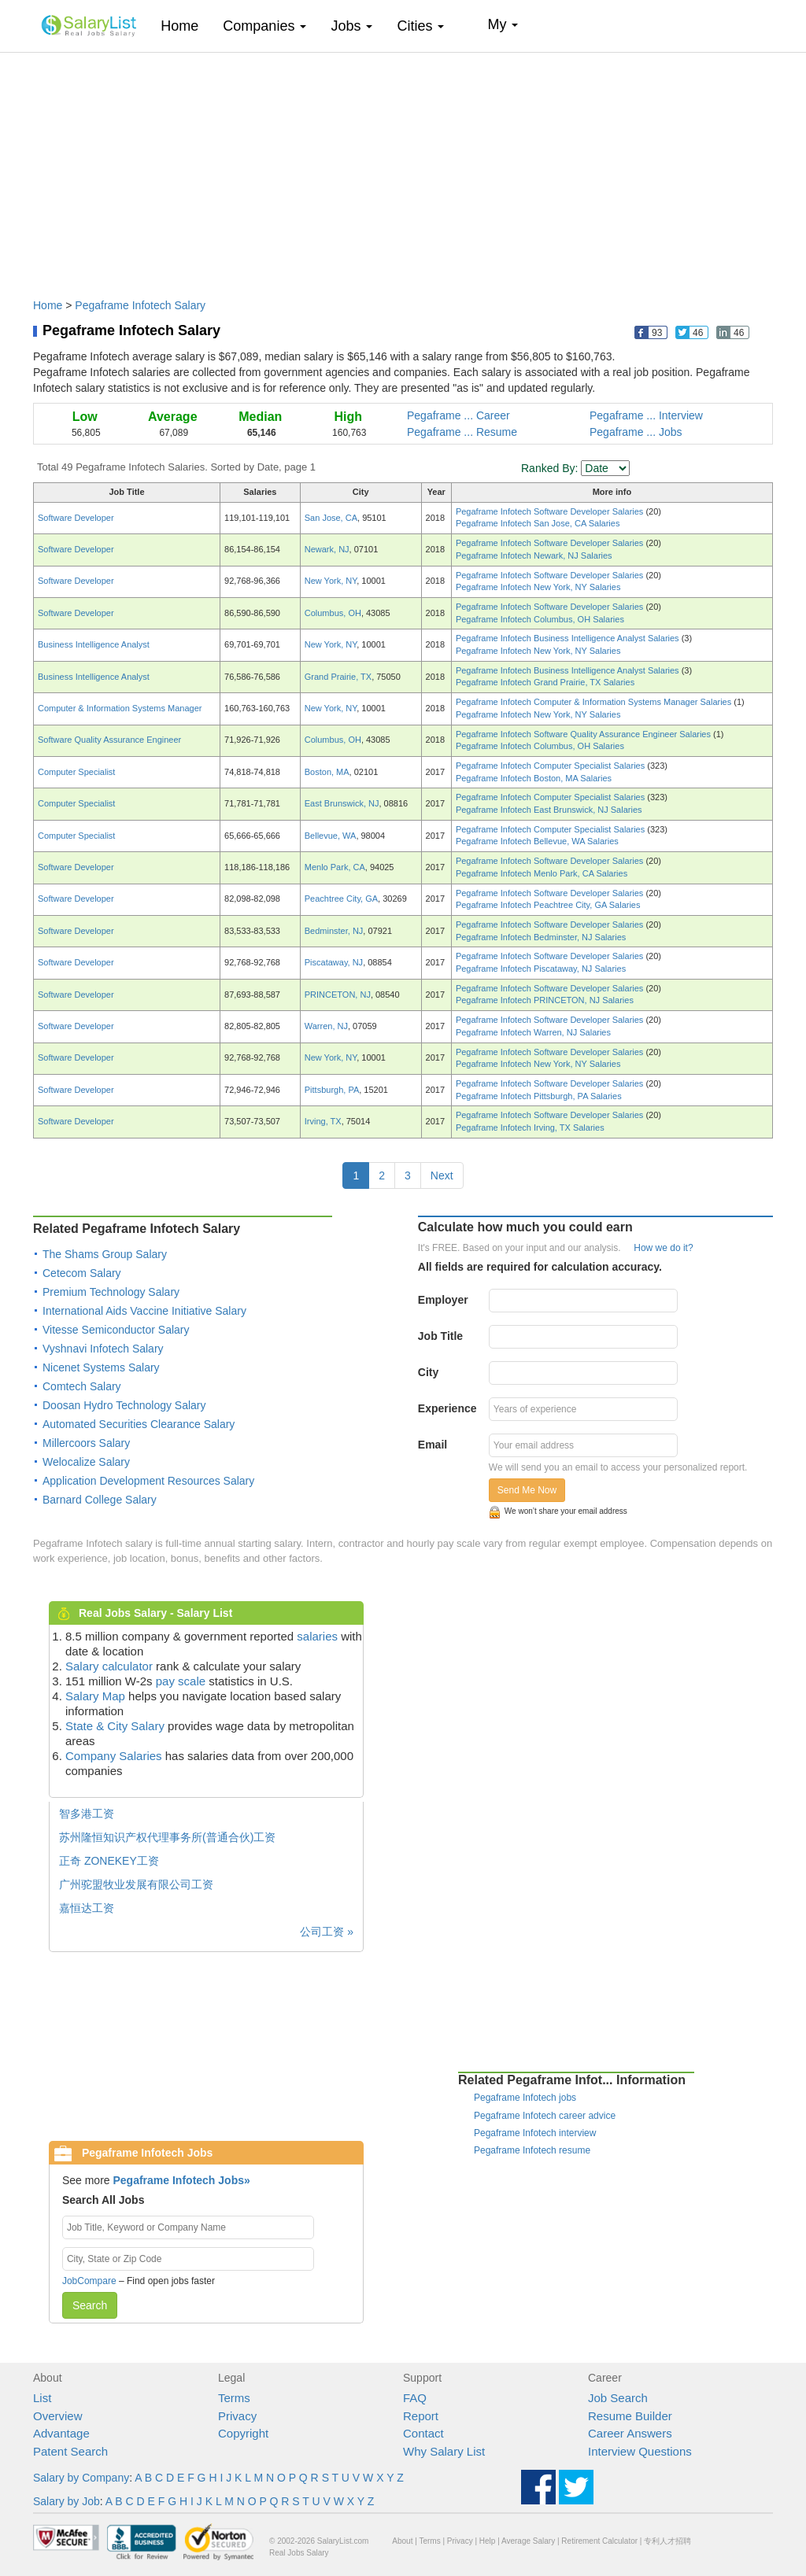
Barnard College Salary (100, 1499)
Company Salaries (113, 1755)
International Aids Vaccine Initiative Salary (144, 1311)
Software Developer (76, 517)
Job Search (618, 2397)
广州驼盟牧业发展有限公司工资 (136, 1884)
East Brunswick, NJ (342, 803)
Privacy (237, 2416)
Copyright (243, 2433)
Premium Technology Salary (111, 1292)
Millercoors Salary (86, 1443)
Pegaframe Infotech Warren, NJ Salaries (533, 1032)
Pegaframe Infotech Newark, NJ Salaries (534, 555)
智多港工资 (86, 1813)
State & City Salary (115, 1726)
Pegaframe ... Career (458, 415)
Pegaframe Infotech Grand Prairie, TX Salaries (545, 682)
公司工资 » (326, 1931)
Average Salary (528, 2541)
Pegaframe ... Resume (462, 432)
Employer (443, 1300)
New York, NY (331, 580)
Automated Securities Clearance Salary (139, 1424)
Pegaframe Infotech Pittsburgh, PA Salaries (539, 1096)
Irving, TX (323, 1121)
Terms (234, 2397)
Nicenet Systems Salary (101, 1367)
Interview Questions (640, 2451)
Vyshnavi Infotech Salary (103, 1348)
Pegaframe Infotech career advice (545, 2115)
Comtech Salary (82, 1386)
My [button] (502, 24)
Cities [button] (420, 26)
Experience (447, 1408)
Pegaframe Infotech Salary (140, 305)
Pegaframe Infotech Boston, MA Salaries (534, 778)
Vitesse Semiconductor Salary (116, 1329)
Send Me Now (526, 1490)
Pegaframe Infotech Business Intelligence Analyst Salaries (569, 638)
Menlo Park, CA (335, 867)
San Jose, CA (331, 517)
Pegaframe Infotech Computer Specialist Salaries (551, 765)
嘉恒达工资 (86, 1908)
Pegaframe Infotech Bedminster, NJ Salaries (541, 937)
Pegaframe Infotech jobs (525, 2097)
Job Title (440, 1336)
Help (487, 2541)
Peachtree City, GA (341, 898)
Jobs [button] (351, 26)
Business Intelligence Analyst (94, 644)
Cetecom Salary (82, 1273)
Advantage (61, 2433)
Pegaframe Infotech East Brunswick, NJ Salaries (549, 809)
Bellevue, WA (331, 835)
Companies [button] (264, 26)
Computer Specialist (76, 772)
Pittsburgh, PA (332, 1089)
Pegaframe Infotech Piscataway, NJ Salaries (541, 968)
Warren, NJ (326, 1026)
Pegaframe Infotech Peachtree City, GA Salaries (548, 905)
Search (89, 2305)
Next (442, 1175)
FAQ (415, 2397)
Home (185, 25)
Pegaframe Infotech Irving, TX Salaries (530, 1127)
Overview (58, 2416)
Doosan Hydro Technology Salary (124, 1405)
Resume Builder (630, 2416)
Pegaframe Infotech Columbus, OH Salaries (540, 619)
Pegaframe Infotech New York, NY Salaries (538, 587)
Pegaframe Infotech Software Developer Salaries (551, 511)
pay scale (180, 1681)
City (428, 1372)
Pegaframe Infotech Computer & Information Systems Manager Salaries (595, 702)
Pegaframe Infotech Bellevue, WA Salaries (537, 841)
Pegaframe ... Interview (646, 415)
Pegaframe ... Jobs (636, 432)
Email (432, 1444)
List (42, 2397)
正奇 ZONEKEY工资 (109, 1860)
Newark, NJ (327, 549)
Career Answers (630, 2433)
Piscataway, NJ (334, 962)
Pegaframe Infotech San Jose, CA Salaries (538, 523)
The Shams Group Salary (105, 1254)
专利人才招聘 (667, 2541)
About (402, 2541)
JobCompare (89, 2280)
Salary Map (95, 1696)
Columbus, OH (333, 613)
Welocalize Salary (86, 1462)
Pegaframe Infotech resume (532, 2150)
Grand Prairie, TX (338, 676)
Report (420, 2416)
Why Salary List (444, 2451)
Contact (423, 2433)
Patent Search (70, 2451)
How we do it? (663, 1247)
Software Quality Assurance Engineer (109, 739)
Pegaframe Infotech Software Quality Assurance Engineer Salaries (584, 734)
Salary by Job (66, 2501)
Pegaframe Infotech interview (535, 2133)
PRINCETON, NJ (338, 994)
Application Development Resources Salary (148, 1480)
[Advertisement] (403, 167)
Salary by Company (81, 2477)
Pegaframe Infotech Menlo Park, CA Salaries (541, 873)
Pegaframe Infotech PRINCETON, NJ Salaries (545, 1000)
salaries (317, 1636)
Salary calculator (109, 1666)
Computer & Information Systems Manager (120, 708)
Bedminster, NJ (334, 931)
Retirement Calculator (599, 2541)
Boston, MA (327, 772)
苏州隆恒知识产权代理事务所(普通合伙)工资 (167, 1837)
